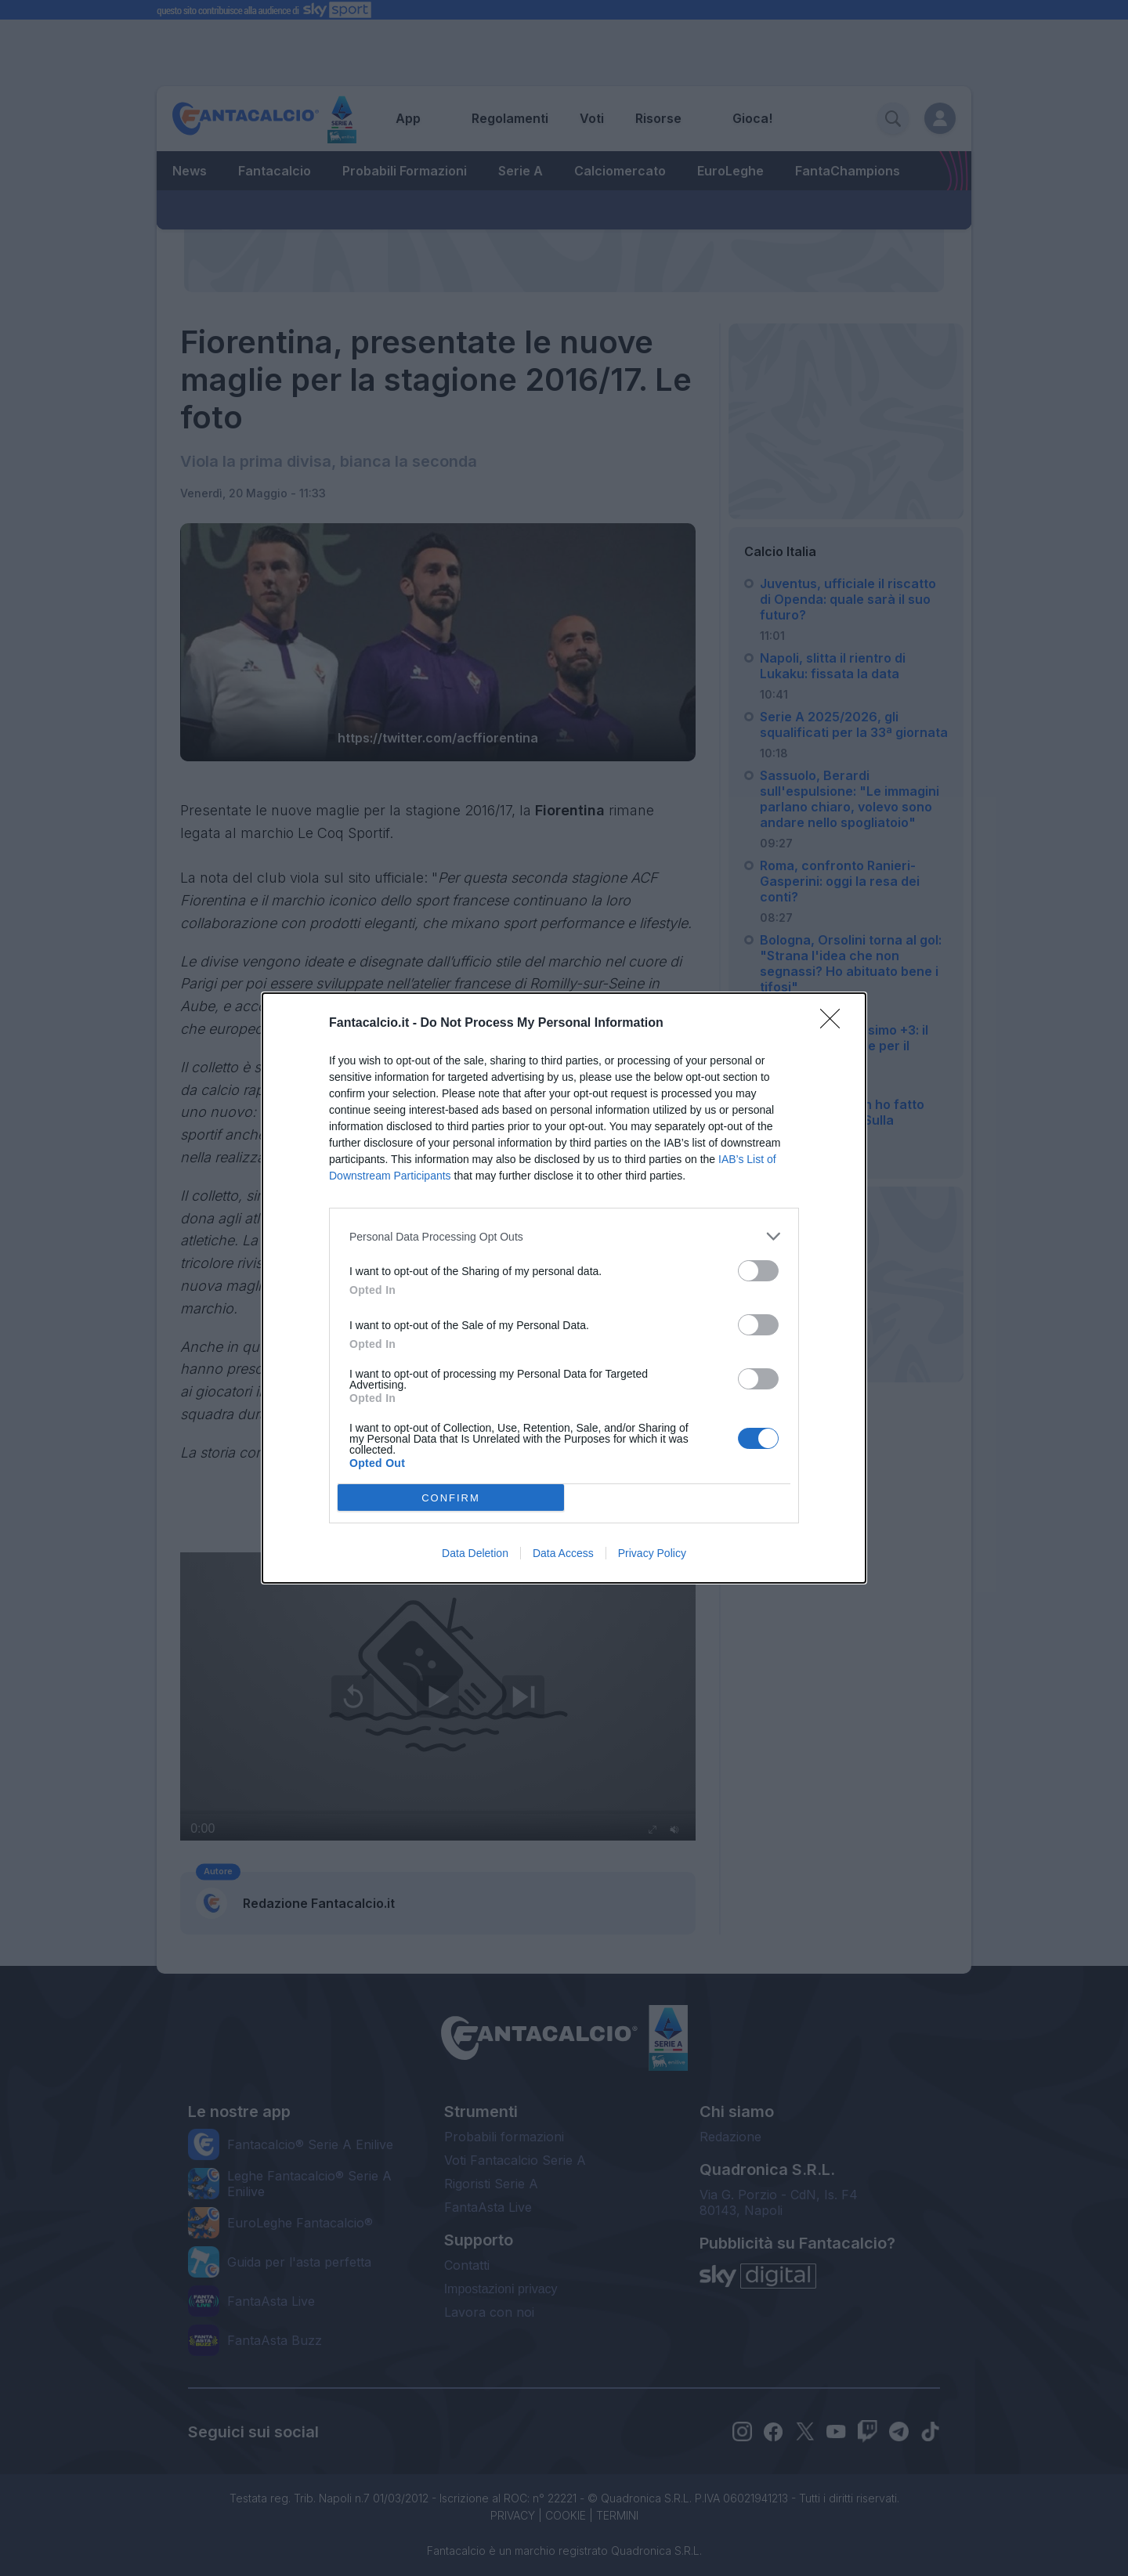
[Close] (835, 1024)
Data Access (563, 1553)
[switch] (758, 1270)
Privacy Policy (652, 1553)
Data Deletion (475, 1553)
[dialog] (564, 1288)
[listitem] (564, 1236)
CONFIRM (450, 1498)
